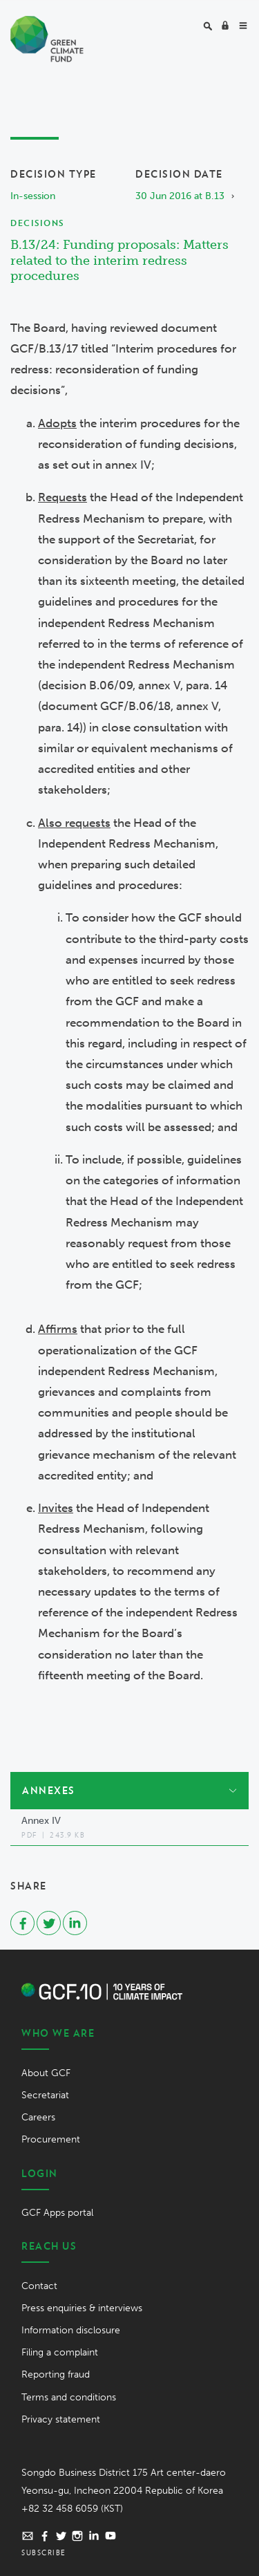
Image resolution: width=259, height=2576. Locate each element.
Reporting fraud (55, 2374)
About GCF (45, 2073)
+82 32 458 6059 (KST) (72, 2508)
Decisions (37, 223)
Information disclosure (70, 2330)
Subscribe (43, 2552)
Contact (39, 2286)
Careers (38, 2117)
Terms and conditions (68, 2397)
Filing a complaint (59, 2352)
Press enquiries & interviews (81, 2308)
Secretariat (45, 2095)
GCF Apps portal (57, 2213)
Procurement (50, 2139)
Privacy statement (60, 2419)
